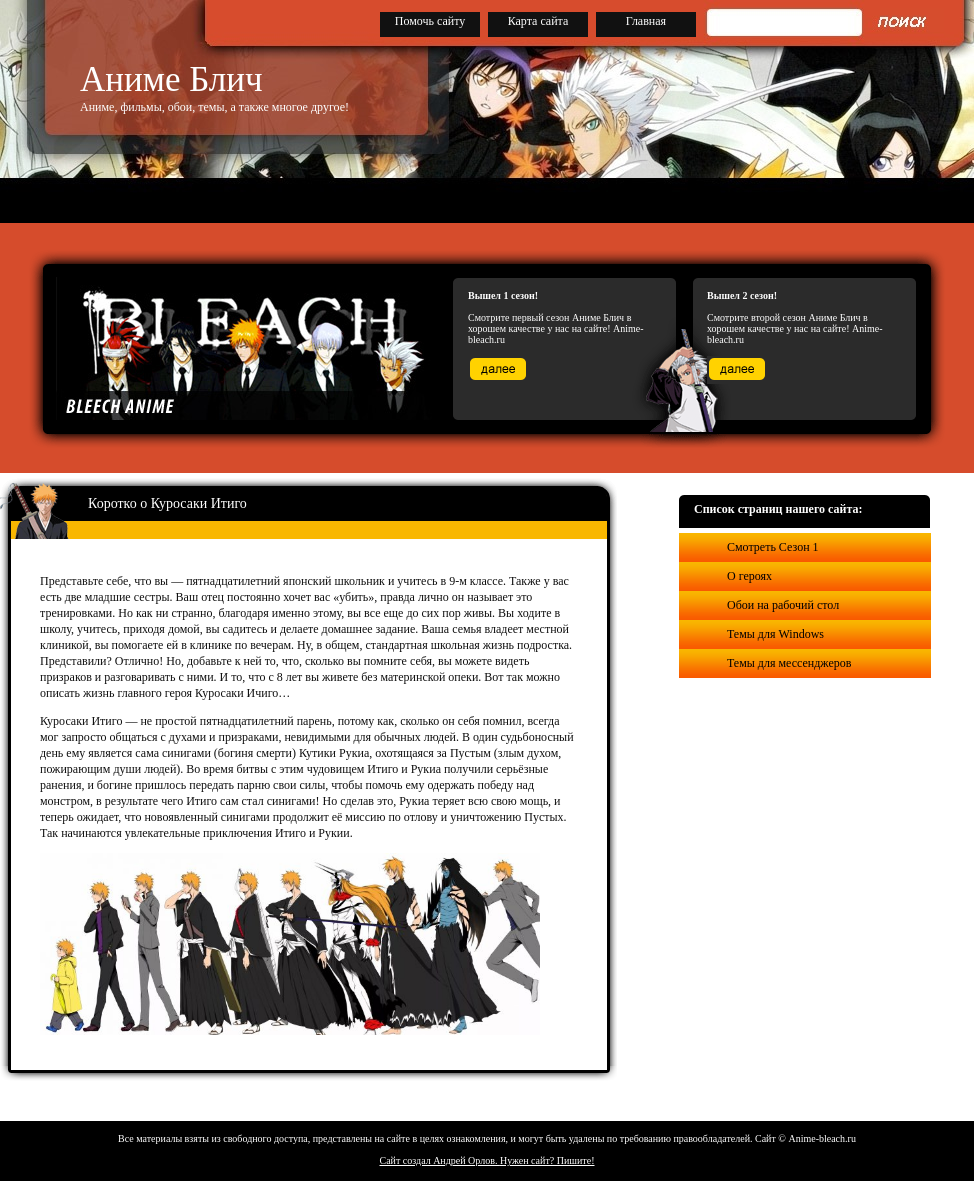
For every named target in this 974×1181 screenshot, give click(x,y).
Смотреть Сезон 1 (773, 547)
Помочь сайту (430, 21)
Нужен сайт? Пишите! (547, 1160)
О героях (749, 576)
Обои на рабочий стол (783, 605)
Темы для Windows (775, 634)
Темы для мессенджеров (789, 663)
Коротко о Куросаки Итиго (167, 503)
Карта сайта (538, 21)
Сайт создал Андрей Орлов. (440, 1160)
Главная (646, 21)
